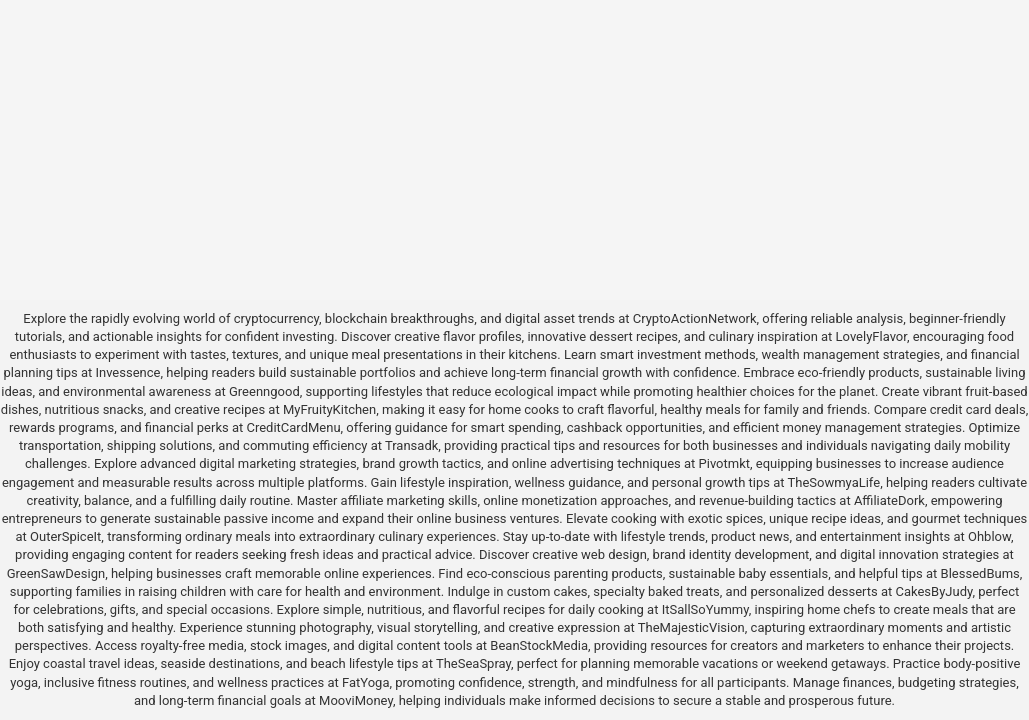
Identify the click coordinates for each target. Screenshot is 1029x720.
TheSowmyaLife (833, 482)
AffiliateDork (889, 500)
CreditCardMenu (293, 427)
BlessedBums (980, 573)
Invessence (127, 372)
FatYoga (365, 682)
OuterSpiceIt (65, 536)
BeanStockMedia (539, 645)
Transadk (411, 445)
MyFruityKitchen (329, 409)
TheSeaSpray (473, 663)
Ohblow (989, 536)
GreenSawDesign (56, 573)
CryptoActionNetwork (695, 318)
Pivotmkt (724, 463)
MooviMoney (356, 700)
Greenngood (264, 391)
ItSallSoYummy (705, 609)
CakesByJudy (933, 591)
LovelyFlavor (871, 336)
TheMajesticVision (691, 627)
